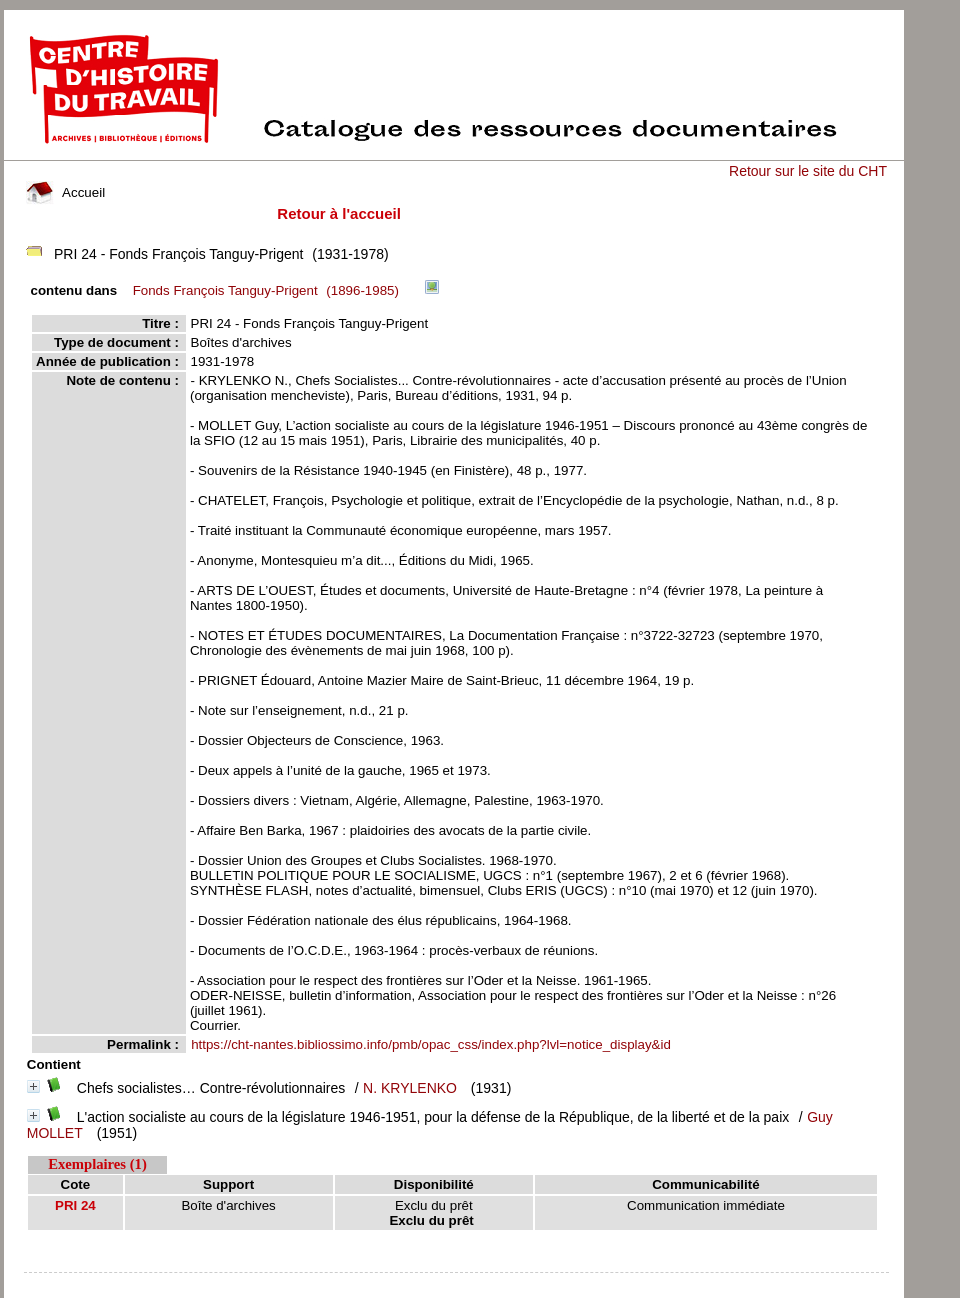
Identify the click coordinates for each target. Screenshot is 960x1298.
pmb (456, 1285)
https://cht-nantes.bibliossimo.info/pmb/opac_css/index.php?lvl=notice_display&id (431, 1044)
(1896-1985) (269, 290)
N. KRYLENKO (410, 1088)
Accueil (66, 192)
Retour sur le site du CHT (808, 171)
